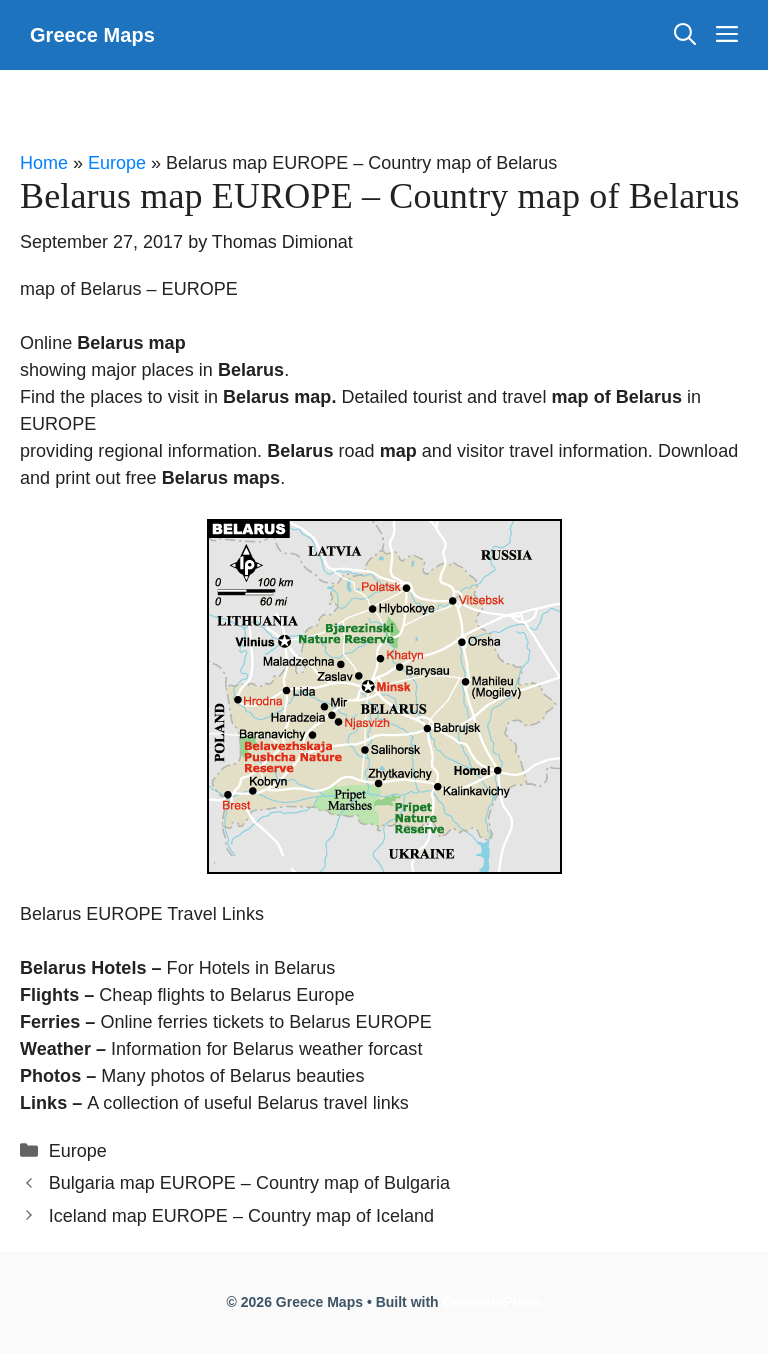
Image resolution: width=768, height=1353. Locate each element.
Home (44, 163)
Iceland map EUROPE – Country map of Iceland (241, 1216)
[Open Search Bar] (685, 35)
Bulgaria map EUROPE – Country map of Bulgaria (249, 1183)
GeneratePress (492, 1302)
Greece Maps (92, 35)
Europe (117, 163)
